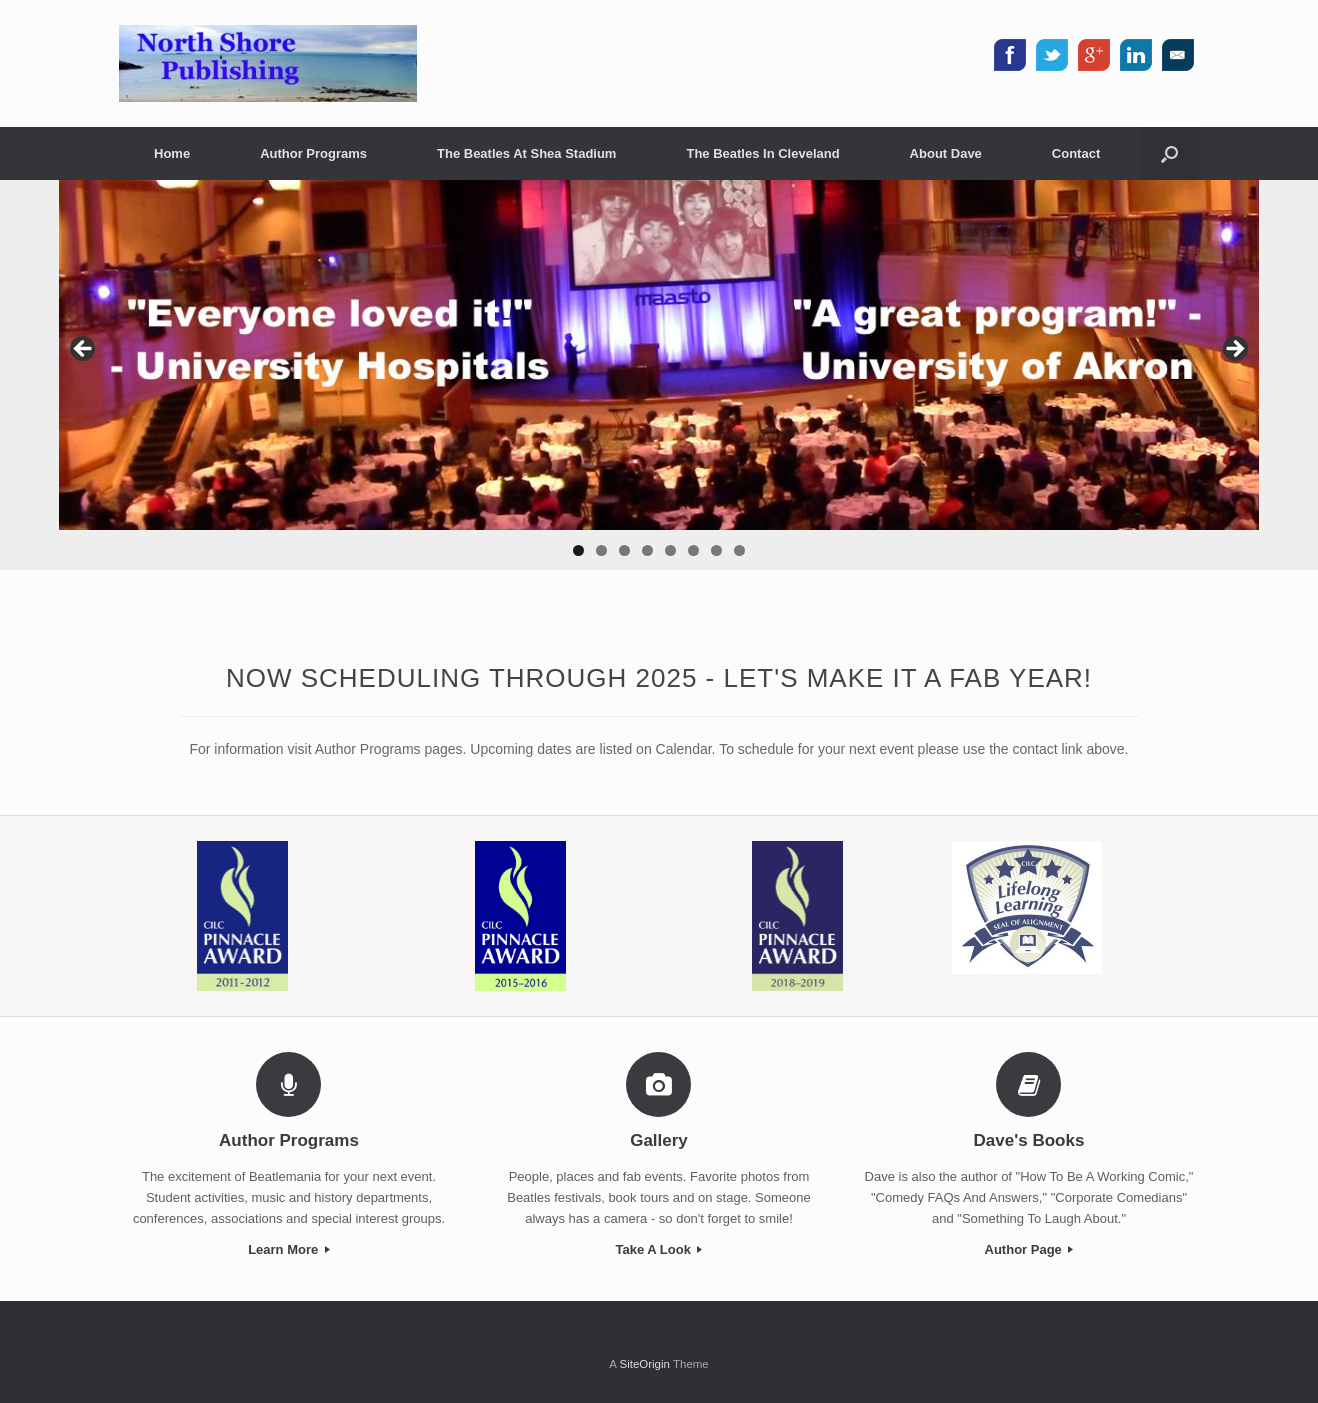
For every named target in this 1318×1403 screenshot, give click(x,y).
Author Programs (313, 153)
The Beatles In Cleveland (762, 153)
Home (172, 153)
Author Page (1029, 1249)
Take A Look (659, 1249)
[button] (1169, 153)
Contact (1076, 153)
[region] (659, 375)
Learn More (289, 1249)
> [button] (1234, 350)
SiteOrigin (644, 1364)
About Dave (946, 153)
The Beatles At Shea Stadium (526, 153)
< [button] (84, 350)
